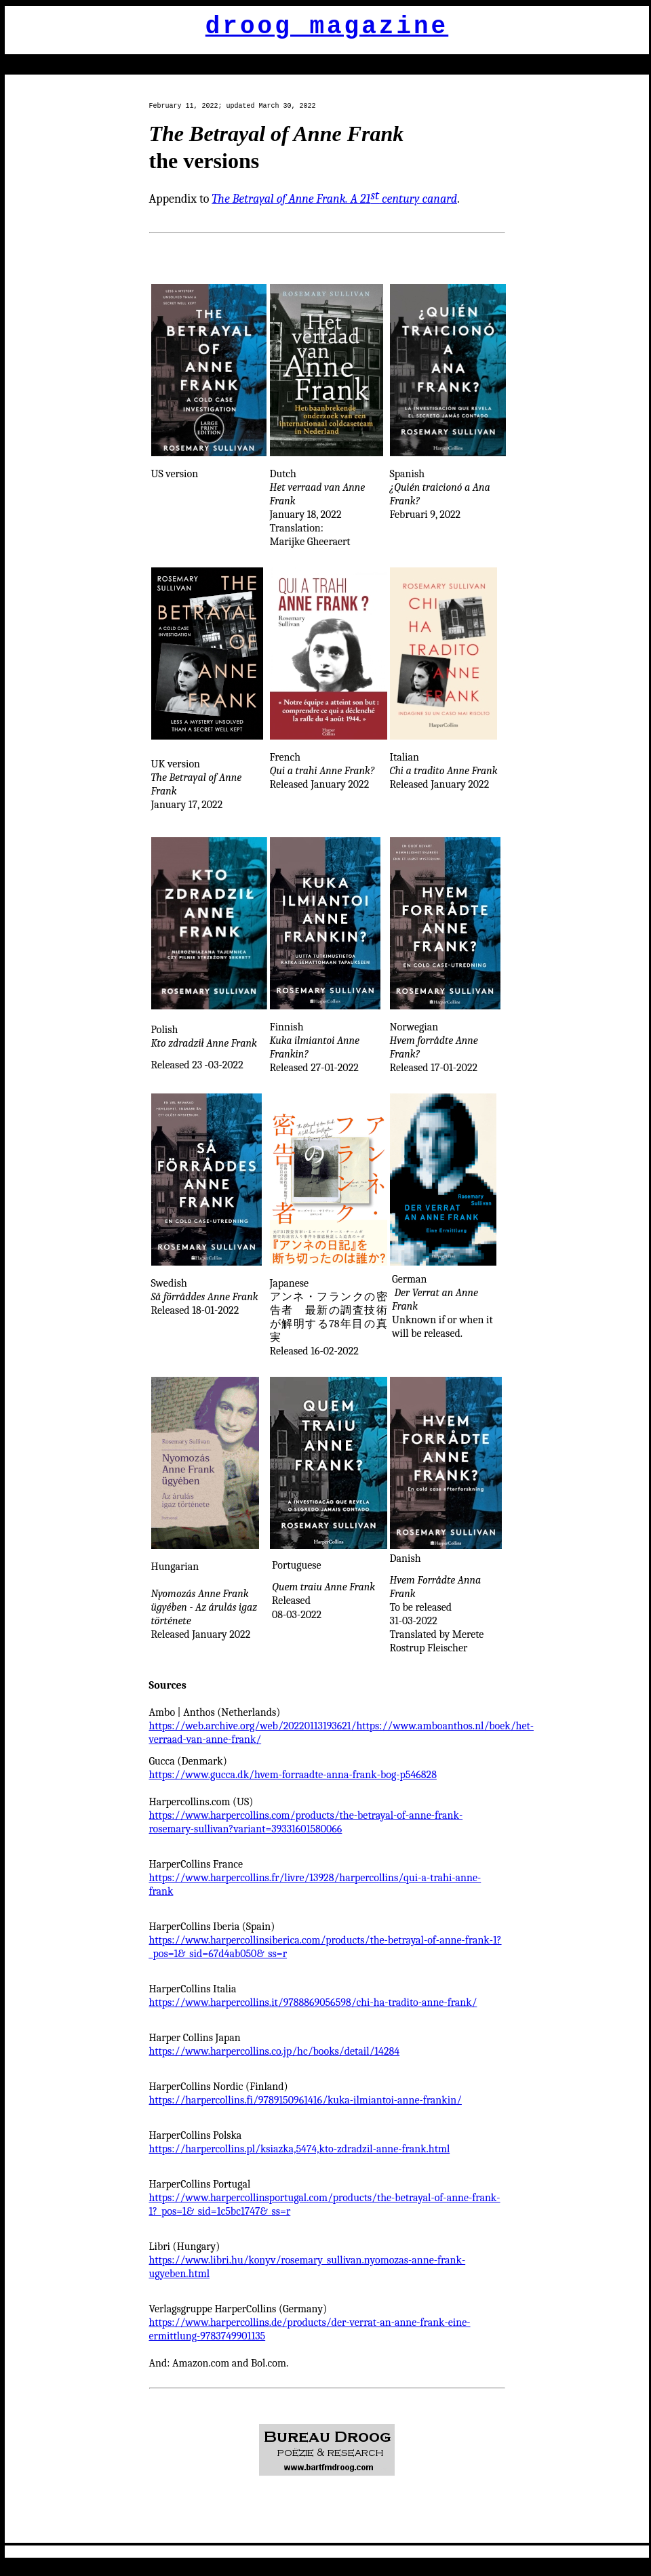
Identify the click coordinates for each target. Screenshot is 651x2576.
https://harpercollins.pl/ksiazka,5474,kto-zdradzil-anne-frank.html (299, 2149)
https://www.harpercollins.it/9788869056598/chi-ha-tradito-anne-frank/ (313, 2002)
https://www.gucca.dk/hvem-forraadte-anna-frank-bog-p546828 (293, 1775)
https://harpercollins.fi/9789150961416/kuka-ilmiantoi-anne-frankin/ (305, 2100)
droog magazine (326, 27)
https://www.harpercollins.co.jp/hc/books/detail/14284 (274, 2051)
